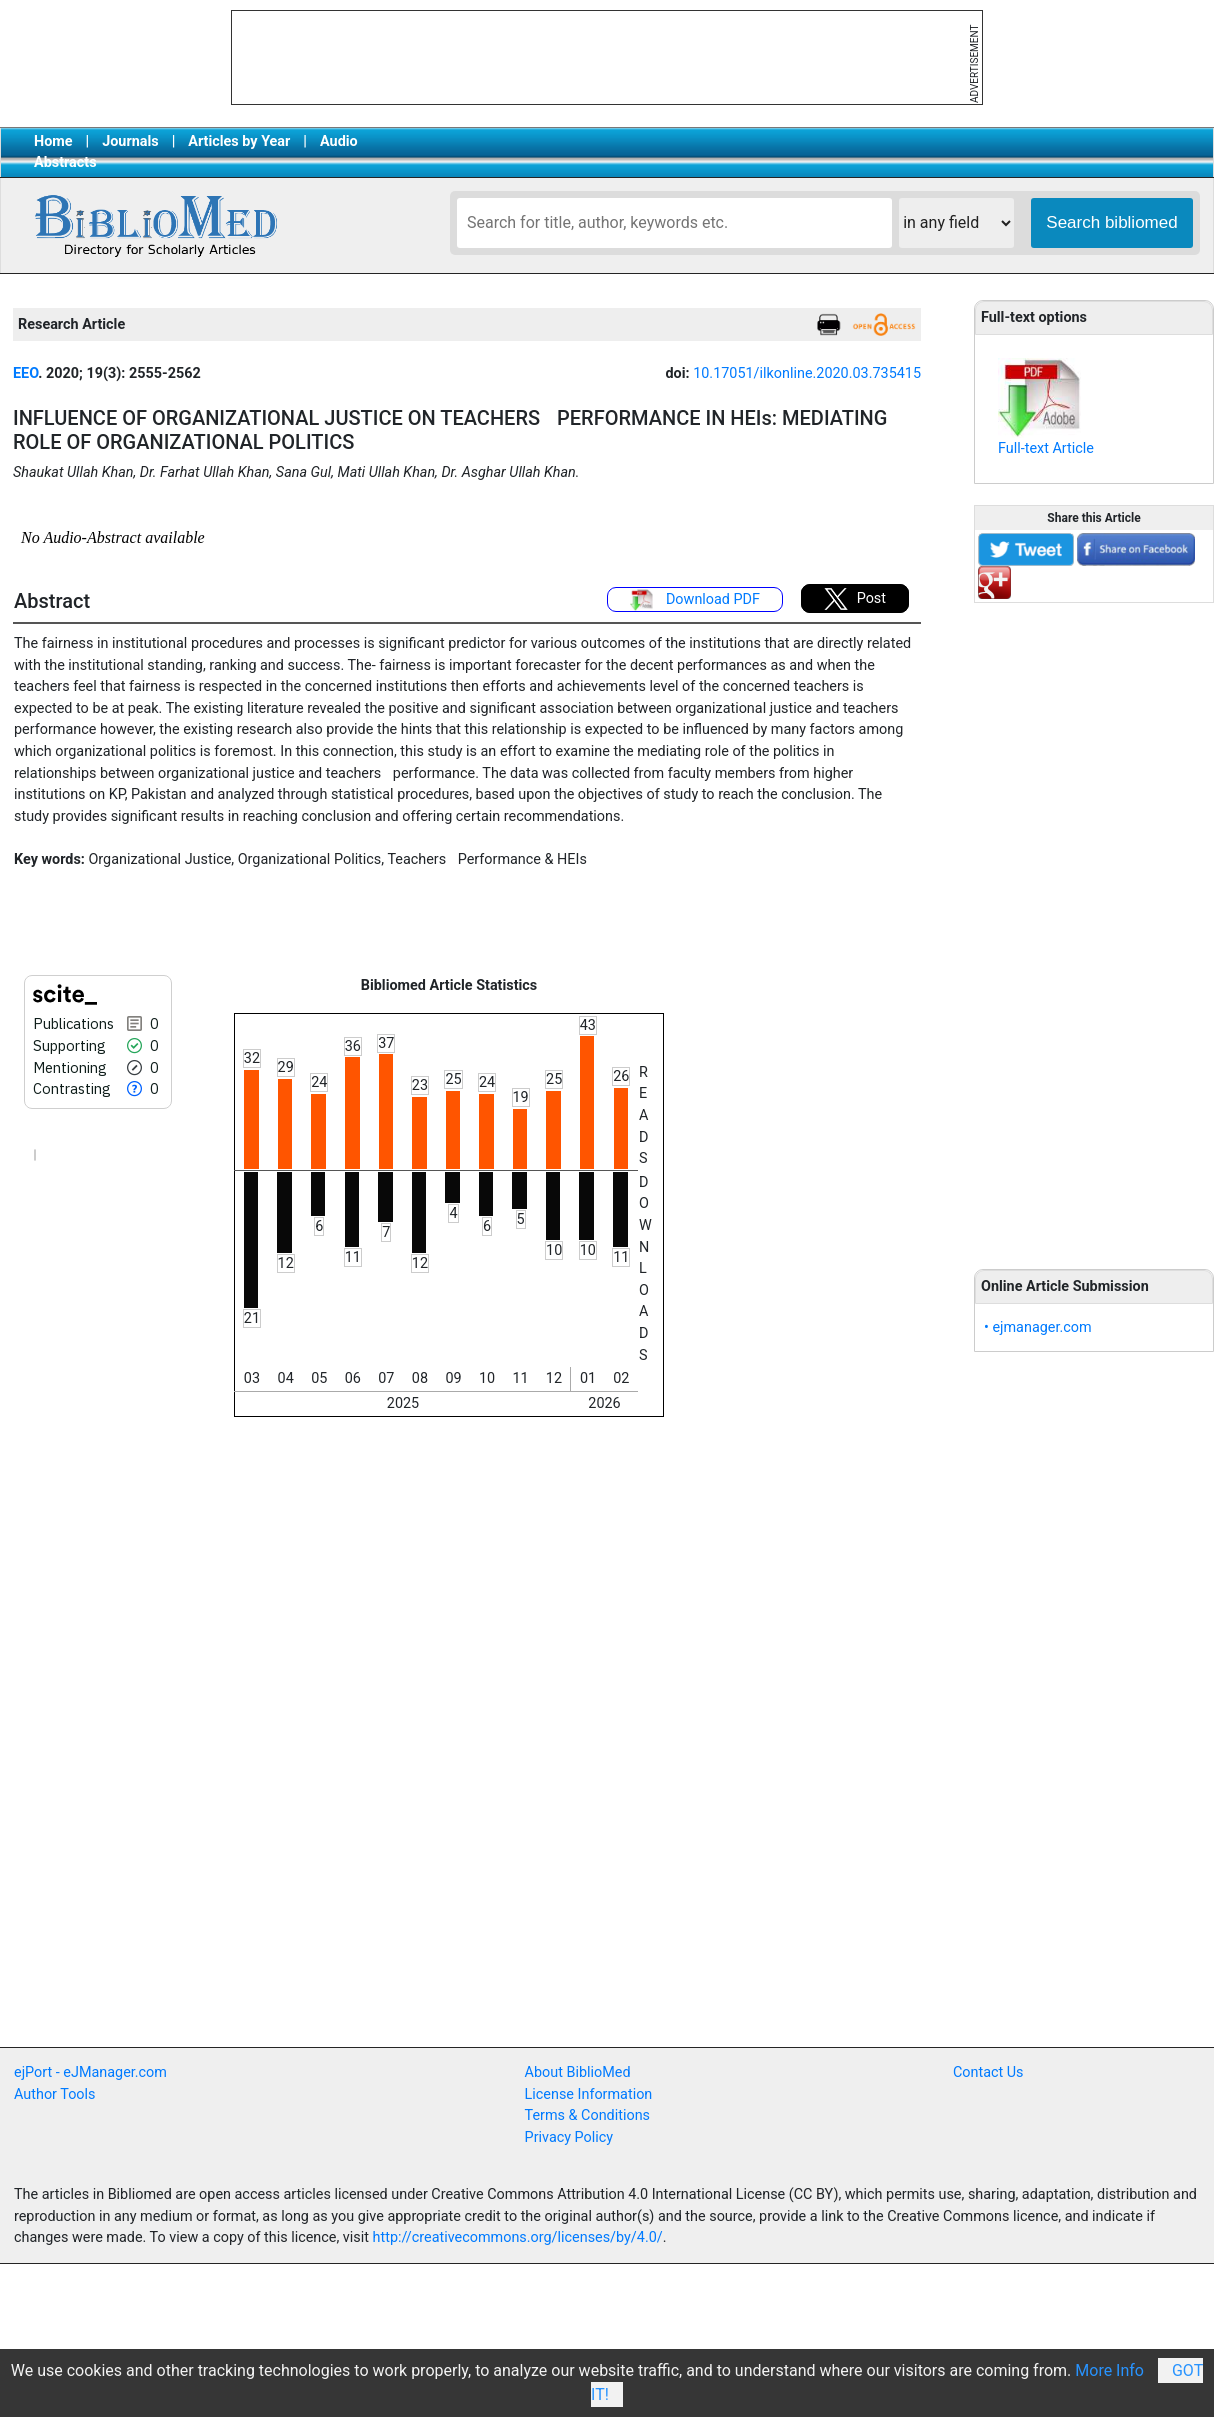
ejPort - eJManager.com (90, 2072)
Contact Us (988, 2072)
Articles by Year (239, 141)
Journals (130, 141)
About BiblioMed (578, 2072)
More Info (1109, 2370)
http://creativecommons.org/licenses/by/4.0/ (518, 2237)
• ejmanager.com (1038, 1327)
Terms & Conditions (587, 2115)
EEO (25, 373)
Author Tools (54, 2094)
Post (855, 599)
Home (53, 141)
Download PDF (695, 600)
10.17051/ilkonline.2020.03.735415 (807, 373)
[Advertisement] (1094, 925)
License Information (589, 2094)
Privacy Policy (569, 2137)
